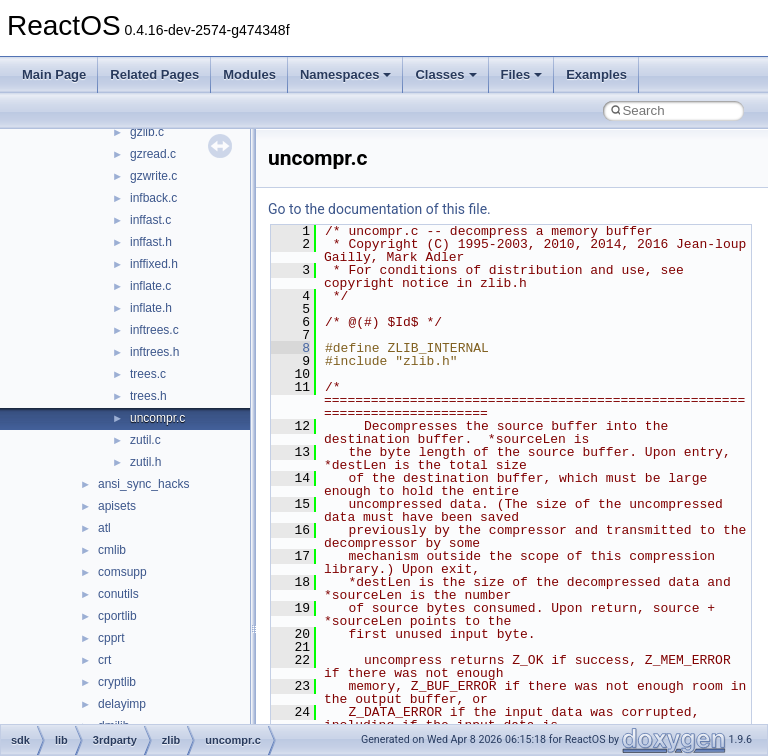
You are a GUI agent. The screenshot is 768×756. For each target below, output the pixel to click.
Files (522, 74)
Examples (596, 74)
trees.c (148, 374)
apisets (117, 506)
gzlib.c (147, 132)
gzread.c (153, 154)
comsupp (122, 572)
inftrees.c (154, 330)
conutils (118, 594)
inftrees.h (154, 352)
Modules (249, 74)
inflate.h (151, 308)
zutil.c (145, 440)
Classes (445, 74)
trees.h (148, 396)
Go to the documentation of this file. (379, 209)
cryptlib (117, 682)
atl (104, 528)
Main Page (54, 74)
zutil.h (145, 462)
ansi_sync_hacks (143, 484)
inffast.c (150, 220)
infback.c (153, 198)
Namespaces (346, 74)
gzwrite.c (153, 176)
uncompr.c (157, 418)
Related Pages (154, 74)
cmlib (112, 550)
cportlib (117, 616)
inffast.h (151, 242)
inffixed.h (154, 264)
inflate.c (150, 286)
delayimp (122, 704)
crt (104, 660)
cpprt (111, 638)
